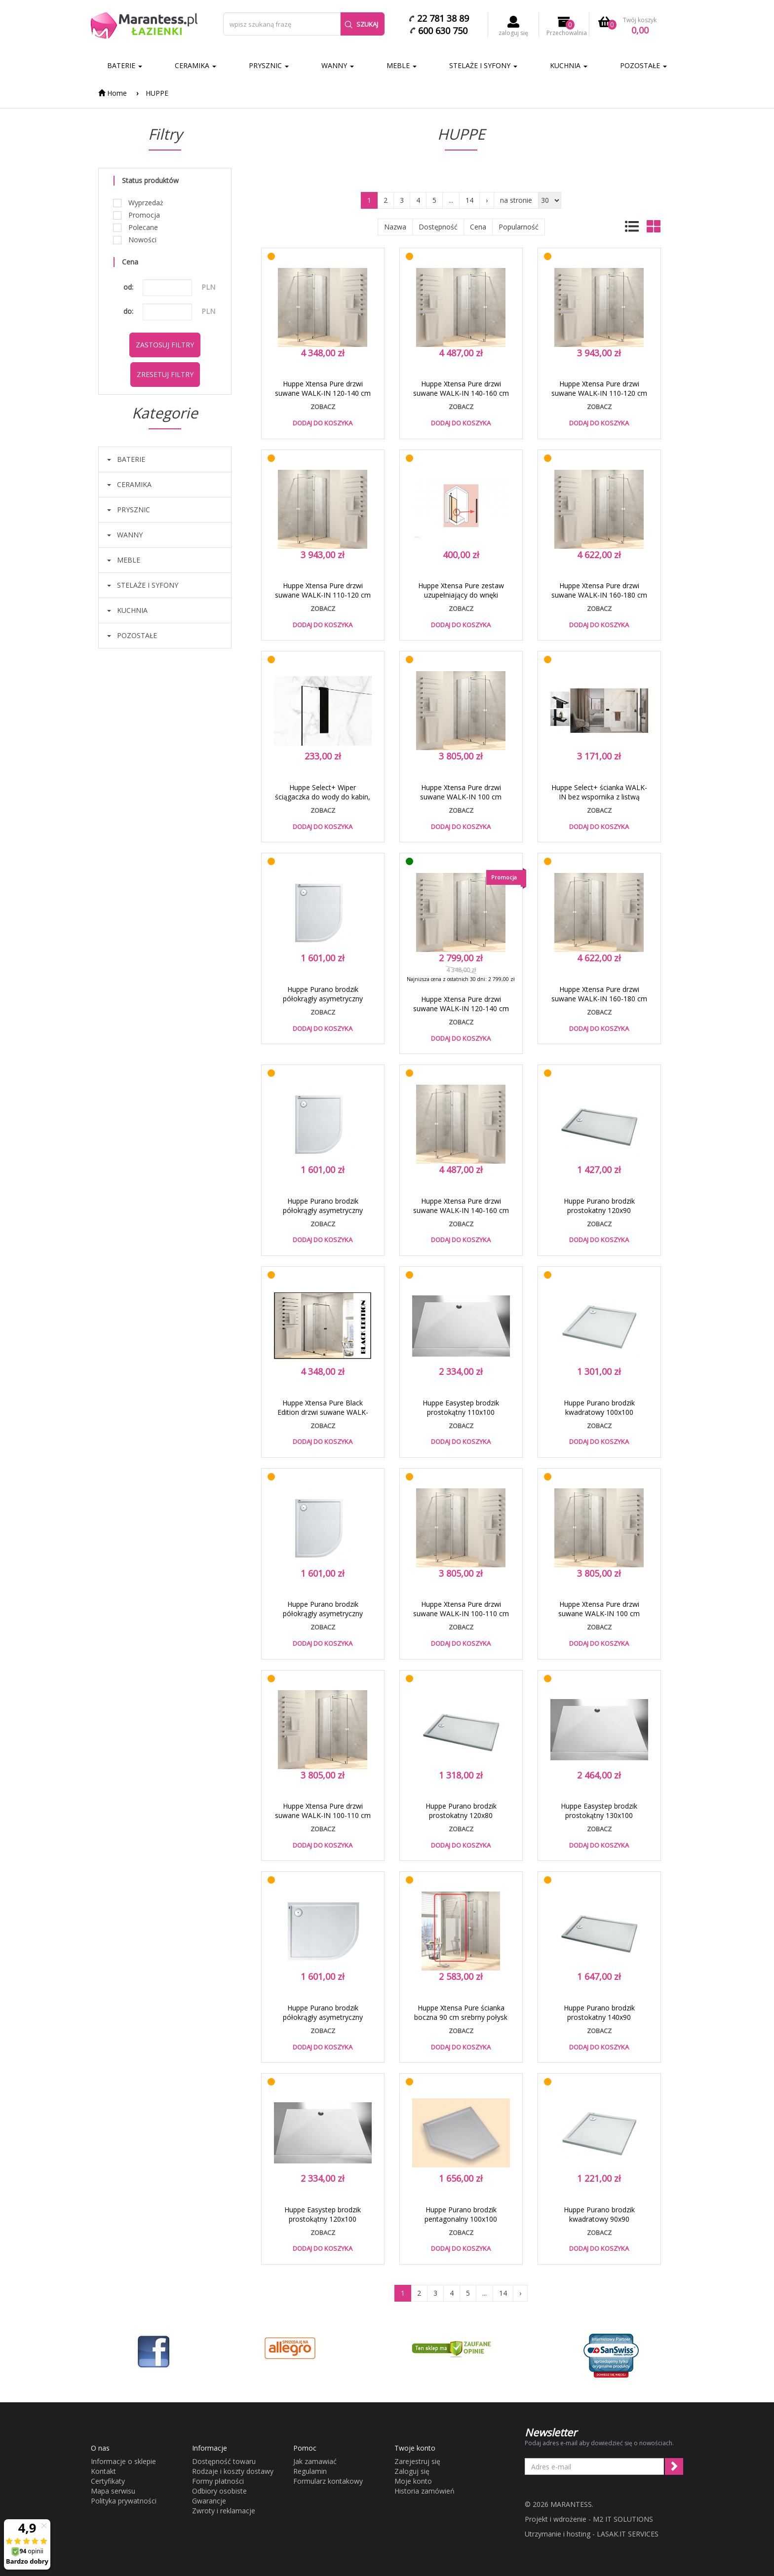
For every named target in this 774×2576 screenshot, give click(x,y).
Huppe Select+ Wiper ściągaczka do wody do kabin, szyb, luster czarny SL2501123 (322, 797)
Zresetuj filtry (165, 374)
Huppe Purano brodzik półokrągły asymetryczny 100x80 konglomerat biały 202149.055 (322, 2022)
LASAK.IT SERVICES (627, 2533)
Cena (478, 226)
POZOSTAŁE (643, 65)
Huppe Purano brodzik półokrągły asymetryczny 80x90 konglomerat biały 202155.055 (323, 1003)
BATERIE (124, 65)
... (451, 200)
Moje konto (413, 2481)
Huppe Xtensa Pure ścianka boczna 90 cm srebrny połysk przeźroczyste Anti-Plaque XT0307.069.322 (460, 2022)
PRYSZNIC (269, 65)
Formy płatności (218, 2481)
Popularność (519, 226)
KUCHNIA (568, 65)
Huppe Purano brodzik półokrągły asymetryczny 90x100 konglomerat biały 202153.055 (322, 1618)
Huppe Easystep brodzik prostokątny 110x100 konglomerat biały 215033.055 (461, 1412)
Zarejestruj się (417, 2461)
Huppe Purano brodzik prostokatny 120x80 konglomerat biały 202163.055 (461, 1815)
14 (469, 200)
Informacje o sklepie (123, 2461)
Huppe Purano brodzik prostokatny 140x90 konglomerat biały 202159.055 (599, 2017)
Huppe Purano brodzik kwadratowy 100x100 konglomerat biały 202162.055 (599, 1412)
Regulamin (310, 2471)
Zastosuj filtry (165, 344)
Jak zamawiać (315, 2461)
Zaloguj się (411, 2471)
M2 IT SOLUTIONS (623, 2519)
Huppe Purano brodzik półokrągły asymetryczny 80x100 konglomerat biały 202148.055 (322, 1215)
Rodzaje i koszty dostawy (232, 2471)
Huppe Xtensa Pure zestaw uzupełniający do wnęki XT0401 (461, 595)
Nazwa (395, 226)
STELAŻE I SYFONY (483, 65)
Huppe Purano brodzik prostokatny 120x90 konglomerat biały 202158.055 (599, 1210)
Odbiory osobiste (219, 2491)
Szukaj (361, 24)
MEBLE (402, 65)
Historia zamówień (424, 2491)
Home (112, 93)
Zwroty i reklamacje (223, 2510)
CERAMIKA (195, 65)
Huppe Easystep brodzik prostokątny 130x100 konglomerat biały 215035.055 (599, 1815)
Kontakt (103, 2471)
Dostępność (438, 226)
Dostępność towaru (224, 2461)
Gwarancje (209, 2500)
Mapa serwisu (113, 2491)
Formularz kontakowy (328, 2481)
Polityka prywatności (123, 2500)
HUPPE (157, 93)
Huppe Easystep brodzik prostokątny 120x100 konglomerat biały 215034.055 (322, 2219)
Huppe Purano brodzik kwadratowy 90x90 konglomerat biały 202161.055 (599, 2219)
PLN (208, 287)
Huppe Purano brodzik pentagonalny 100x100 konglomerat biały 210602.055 (461, 2219)
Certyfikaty (108, 2481)
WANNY (337, 65)
